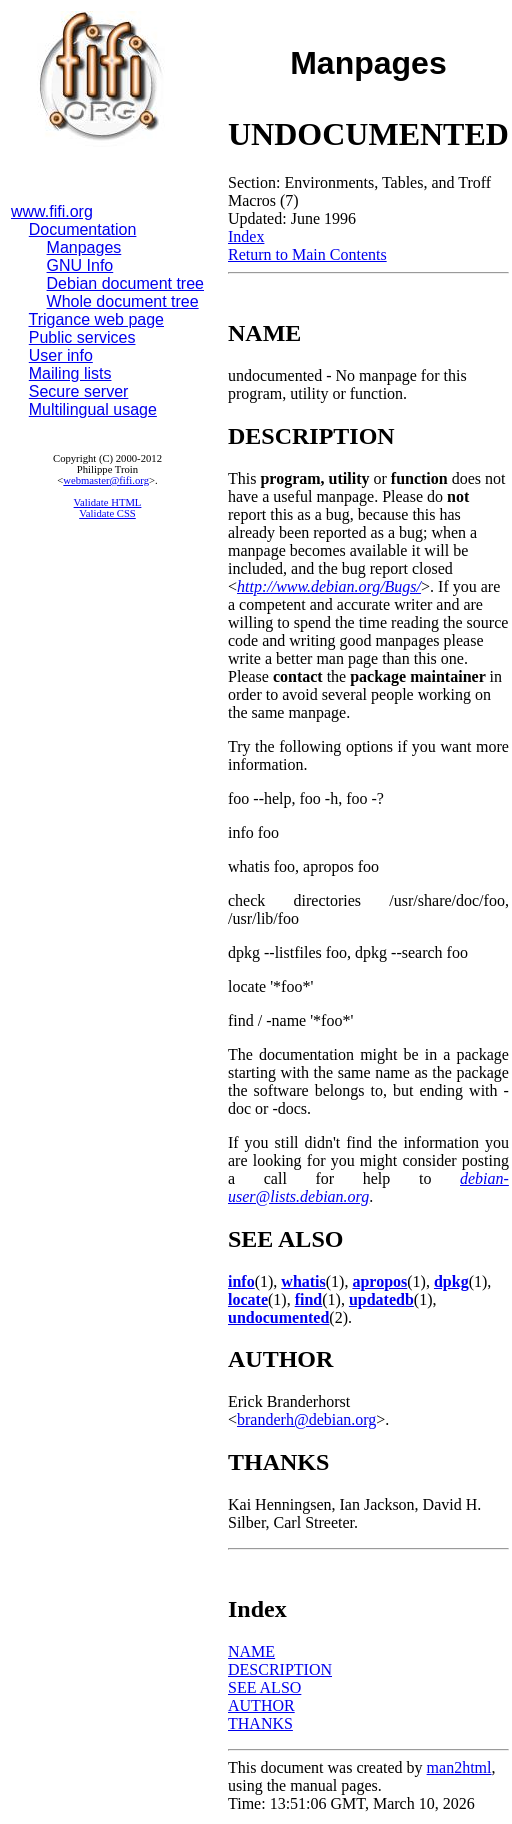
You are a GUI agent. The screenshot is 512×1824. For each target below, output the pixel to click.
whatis (303, 1281)
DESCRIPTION (280, 1669)
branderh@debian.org (306, 1419)
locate (248, 1299)
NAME (251, 1651)
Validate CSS (107, 513)
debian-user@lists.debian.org (368, 1187)
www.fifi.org (52, 211)
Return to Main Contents (307, 254)
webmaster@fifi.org (106, 480)
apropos (379, 1281)
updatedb (381, 1299)
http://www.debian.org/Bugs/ (329, 586)
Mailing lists (70, 373)
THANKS (260, 1723)
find (309, 1299)
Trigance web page (97, 319)
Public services (82, 337)
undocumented (278, 1317)
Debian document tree (125, 283)
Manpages (84, 247)
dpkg (451, 1281)
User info (61, 355)
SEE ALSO (264, 1687)
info (241, 1281)
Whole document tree (123, 301)
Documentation (83, 229)
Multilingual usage (93, 409)
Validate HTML (108, 502)
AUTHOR (261, 1705)
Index (246, 236)
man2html (459, 1767)
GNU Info (80, 265)
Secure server (79, 391)
